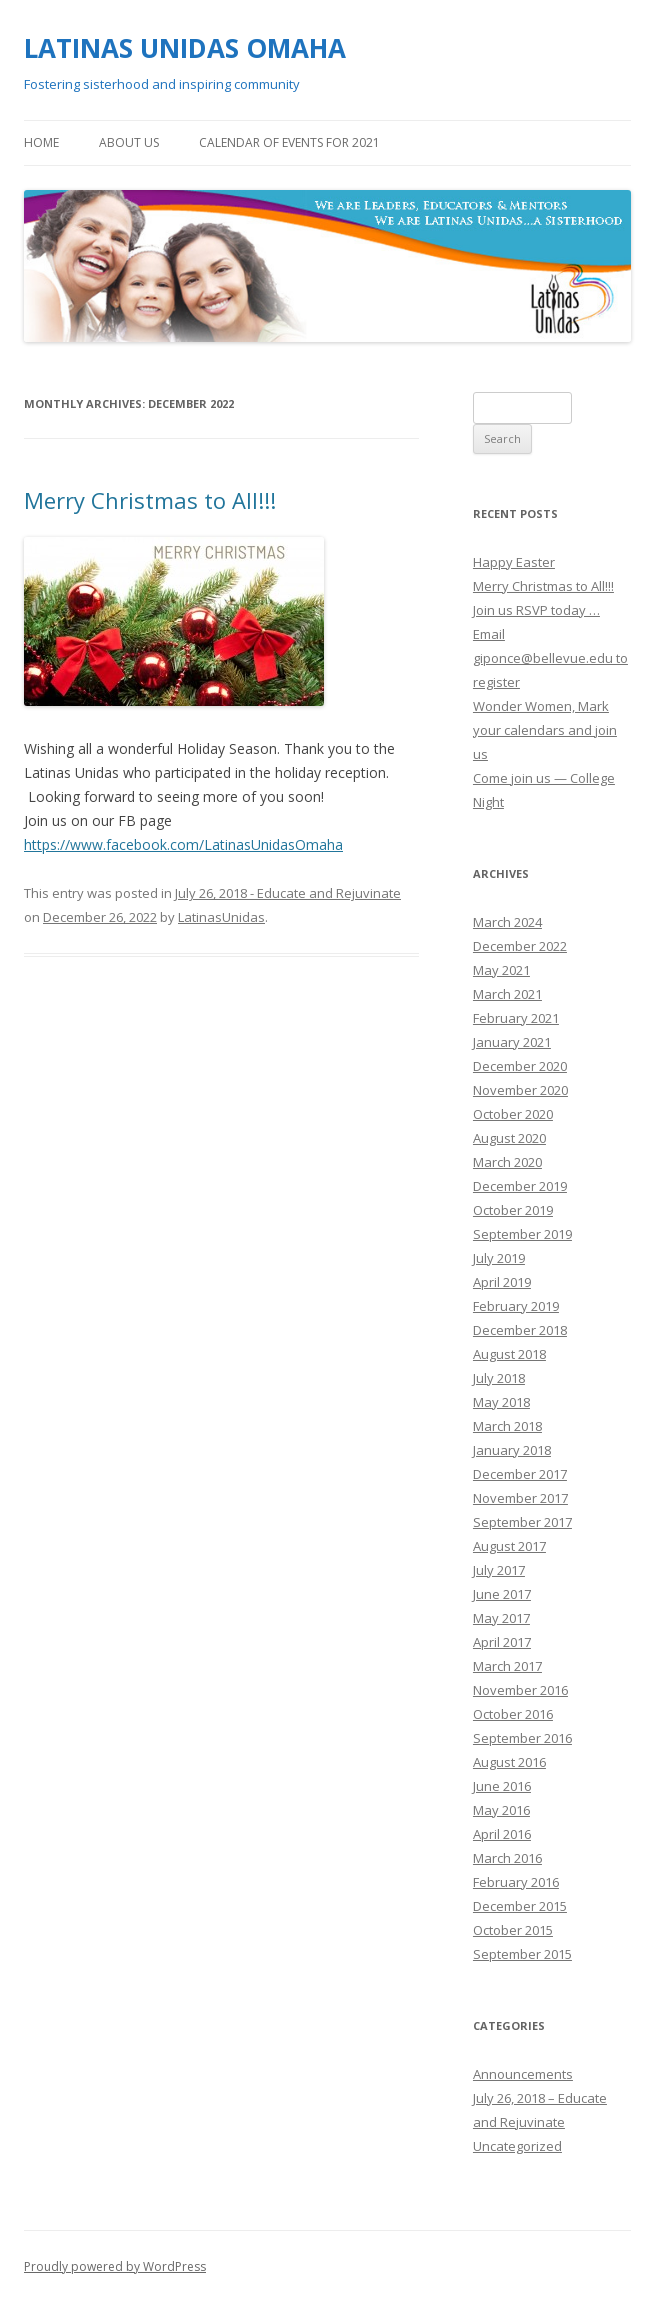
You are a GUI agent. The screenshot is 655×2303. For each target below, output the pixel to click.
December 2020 (520, 1066)
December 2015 (520, 1906)
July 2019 (499, 1258)
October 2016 (513, 1714)
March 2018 (507, 1426)
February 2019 (516, 1306)
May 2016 (501, 1810)
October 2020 (513, 1114)
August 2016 (509, 1762)
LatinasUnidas (221, 917)
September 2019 (522, 1234)
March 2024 (507, 922)
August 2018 (509, 1354)
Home (41, 142)
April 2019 (502, 1282)
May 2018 (501, 1402)
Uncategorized (517, 2146)
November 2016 (520, 1690)
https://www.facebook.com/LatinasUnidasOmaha (183, 844)
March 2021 (507, 994)
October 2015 (513, 1930)
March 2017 (507, 1666)
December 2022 (520, 946)
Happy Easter (514, 562)
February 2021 (516, 1018)
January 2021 (512, 1042)
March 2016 (507, 1858)
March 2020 (507, 1162)
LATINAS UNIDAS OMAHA (185, 48)
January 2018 (512, 1450)
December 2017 (520, 1474)
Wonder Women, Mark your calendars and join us (545, 730)
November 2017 (520, 1498)
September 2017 (522, 1522)
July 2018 (499, 1378)
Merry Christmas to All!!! (150, 500)
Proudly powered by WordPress (115, 2266)
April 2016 (502, 1834)
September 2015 (522, 1954)
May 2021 (501, 970)
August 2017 (509, 1546)
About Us (129, 142)
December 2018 (520, 1330)
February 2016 (516, 1882)
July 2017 (499, 1570)
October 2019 (513, 1210)
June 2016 (502, 1786)
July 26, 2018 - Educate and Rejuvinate (288, 893)
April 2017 (502, 1642)
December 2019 (520, 1186)
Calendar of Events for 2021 (289, 142)
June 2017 (502, 1594)
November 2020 (520, 1090)
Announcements (523, 2074)
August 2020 (509, 1138)
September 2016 (522, 1738)
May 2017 (501, 1618)
